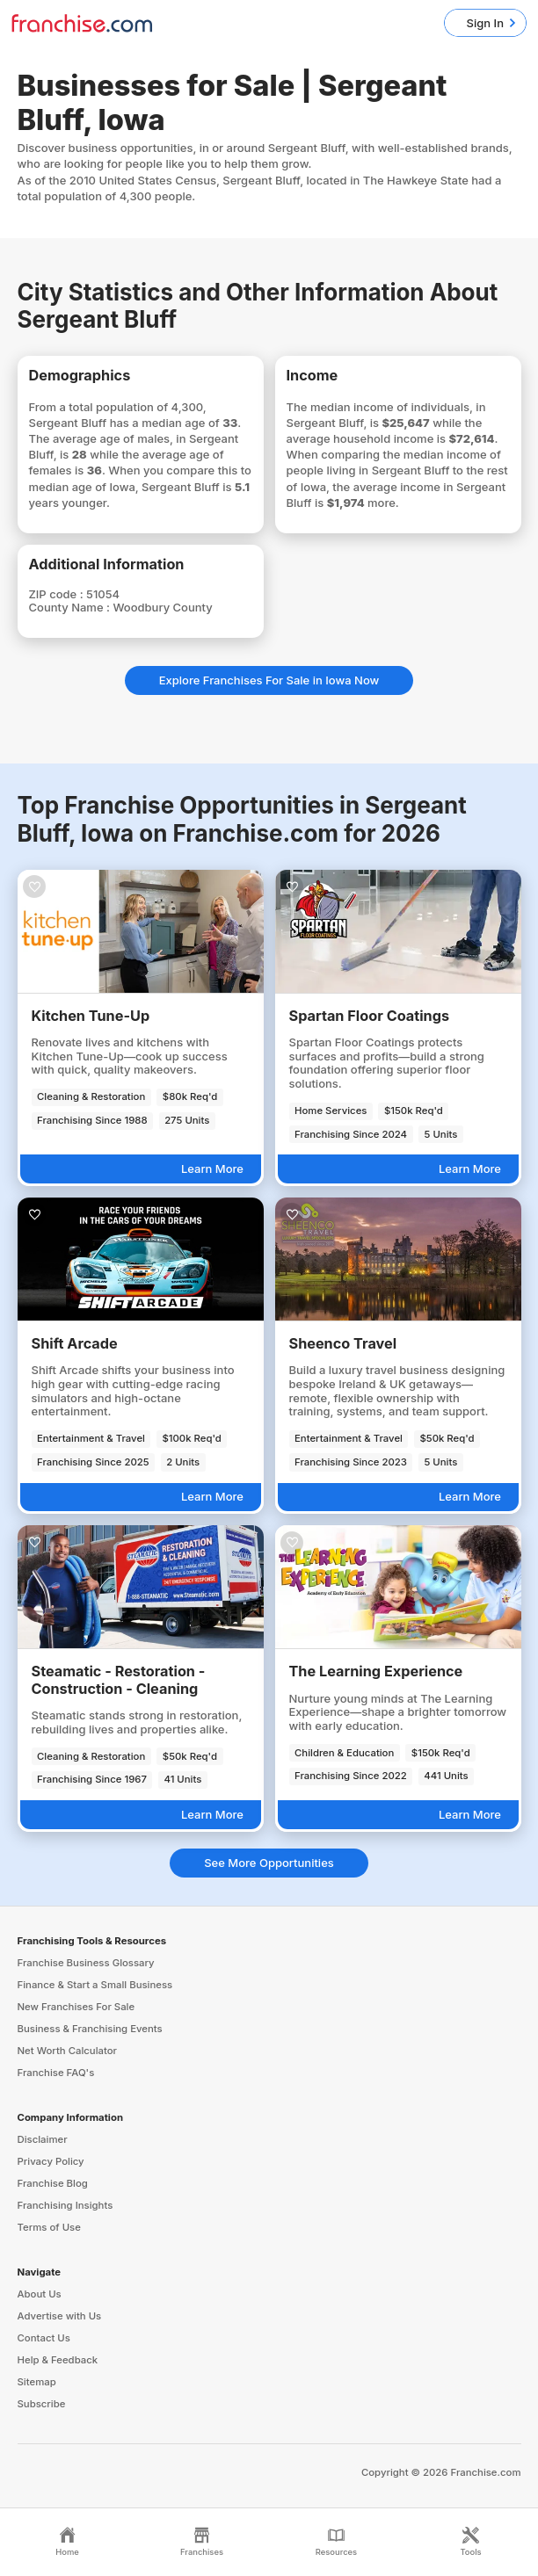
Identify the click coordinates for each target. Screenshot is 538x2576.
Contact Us (44, 2338)
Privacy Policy (51, 2161)
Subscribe (42, 2404)
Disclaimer (43, 2139)
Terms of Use (49, 2227)
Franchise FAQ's (56, 2072)
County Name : (71, 607)
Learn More (212, 1168)
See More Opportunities (269, 1863)
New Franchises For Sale (76, 2007)
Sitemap (37, 2382)
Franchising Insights (65, 2205)
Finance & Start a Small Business (95, 1985)
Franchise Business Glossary (86, 1963)
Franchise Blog (53, 2183)
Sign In (485, 23)
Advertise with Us (60, 2316)
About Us (40, 2294)
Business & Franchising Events (90, 2028)
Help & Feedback (58, 2360)
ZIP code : (58, 594)
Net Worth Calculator (68, 2050)
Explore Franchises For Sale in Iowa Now (269, 680)
